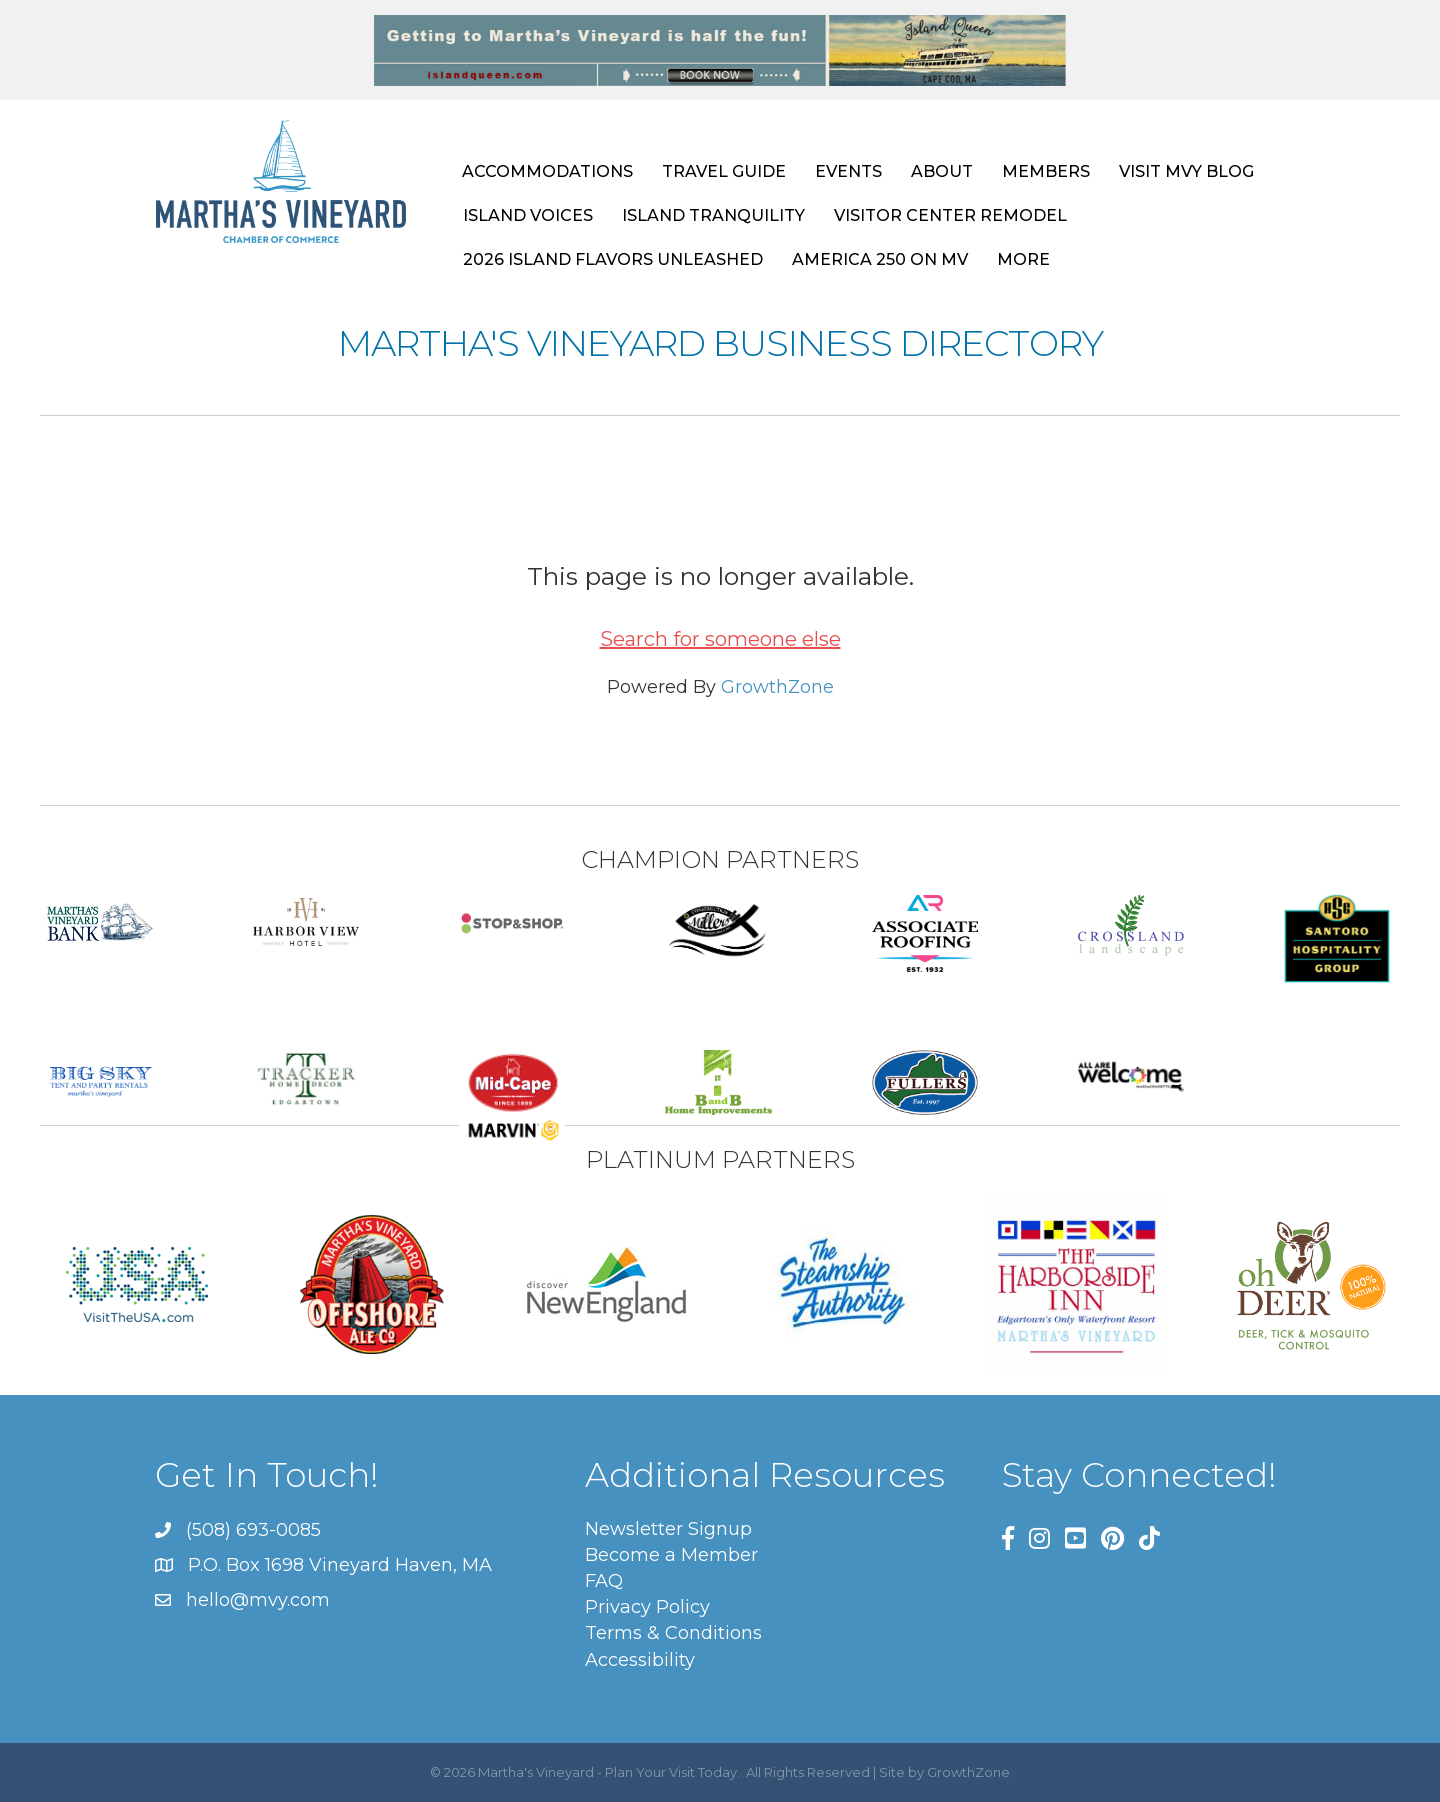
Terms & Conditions (673, 1633)
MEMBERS (1046, 171)
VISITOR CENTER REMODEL (950, 215)
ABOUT (942, 171)
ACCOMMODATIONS (547, 171)
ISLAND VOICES (528, 215)
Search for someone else (720, 639)
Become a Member (671, 1555)
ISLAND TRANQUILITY (713, 215)
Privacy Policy (647, 1607)
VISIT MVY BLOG (1186, 171)
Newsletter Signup (668, 1529)
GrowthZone (777, 687)
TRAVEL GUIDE (724, 171)
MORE (1023, 259)
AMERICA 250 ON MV (880, 259)
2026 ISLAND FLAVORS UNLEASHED (613, 259)
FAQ (604, 1581)
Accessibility (640, 1660)
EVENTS (848, 171)
